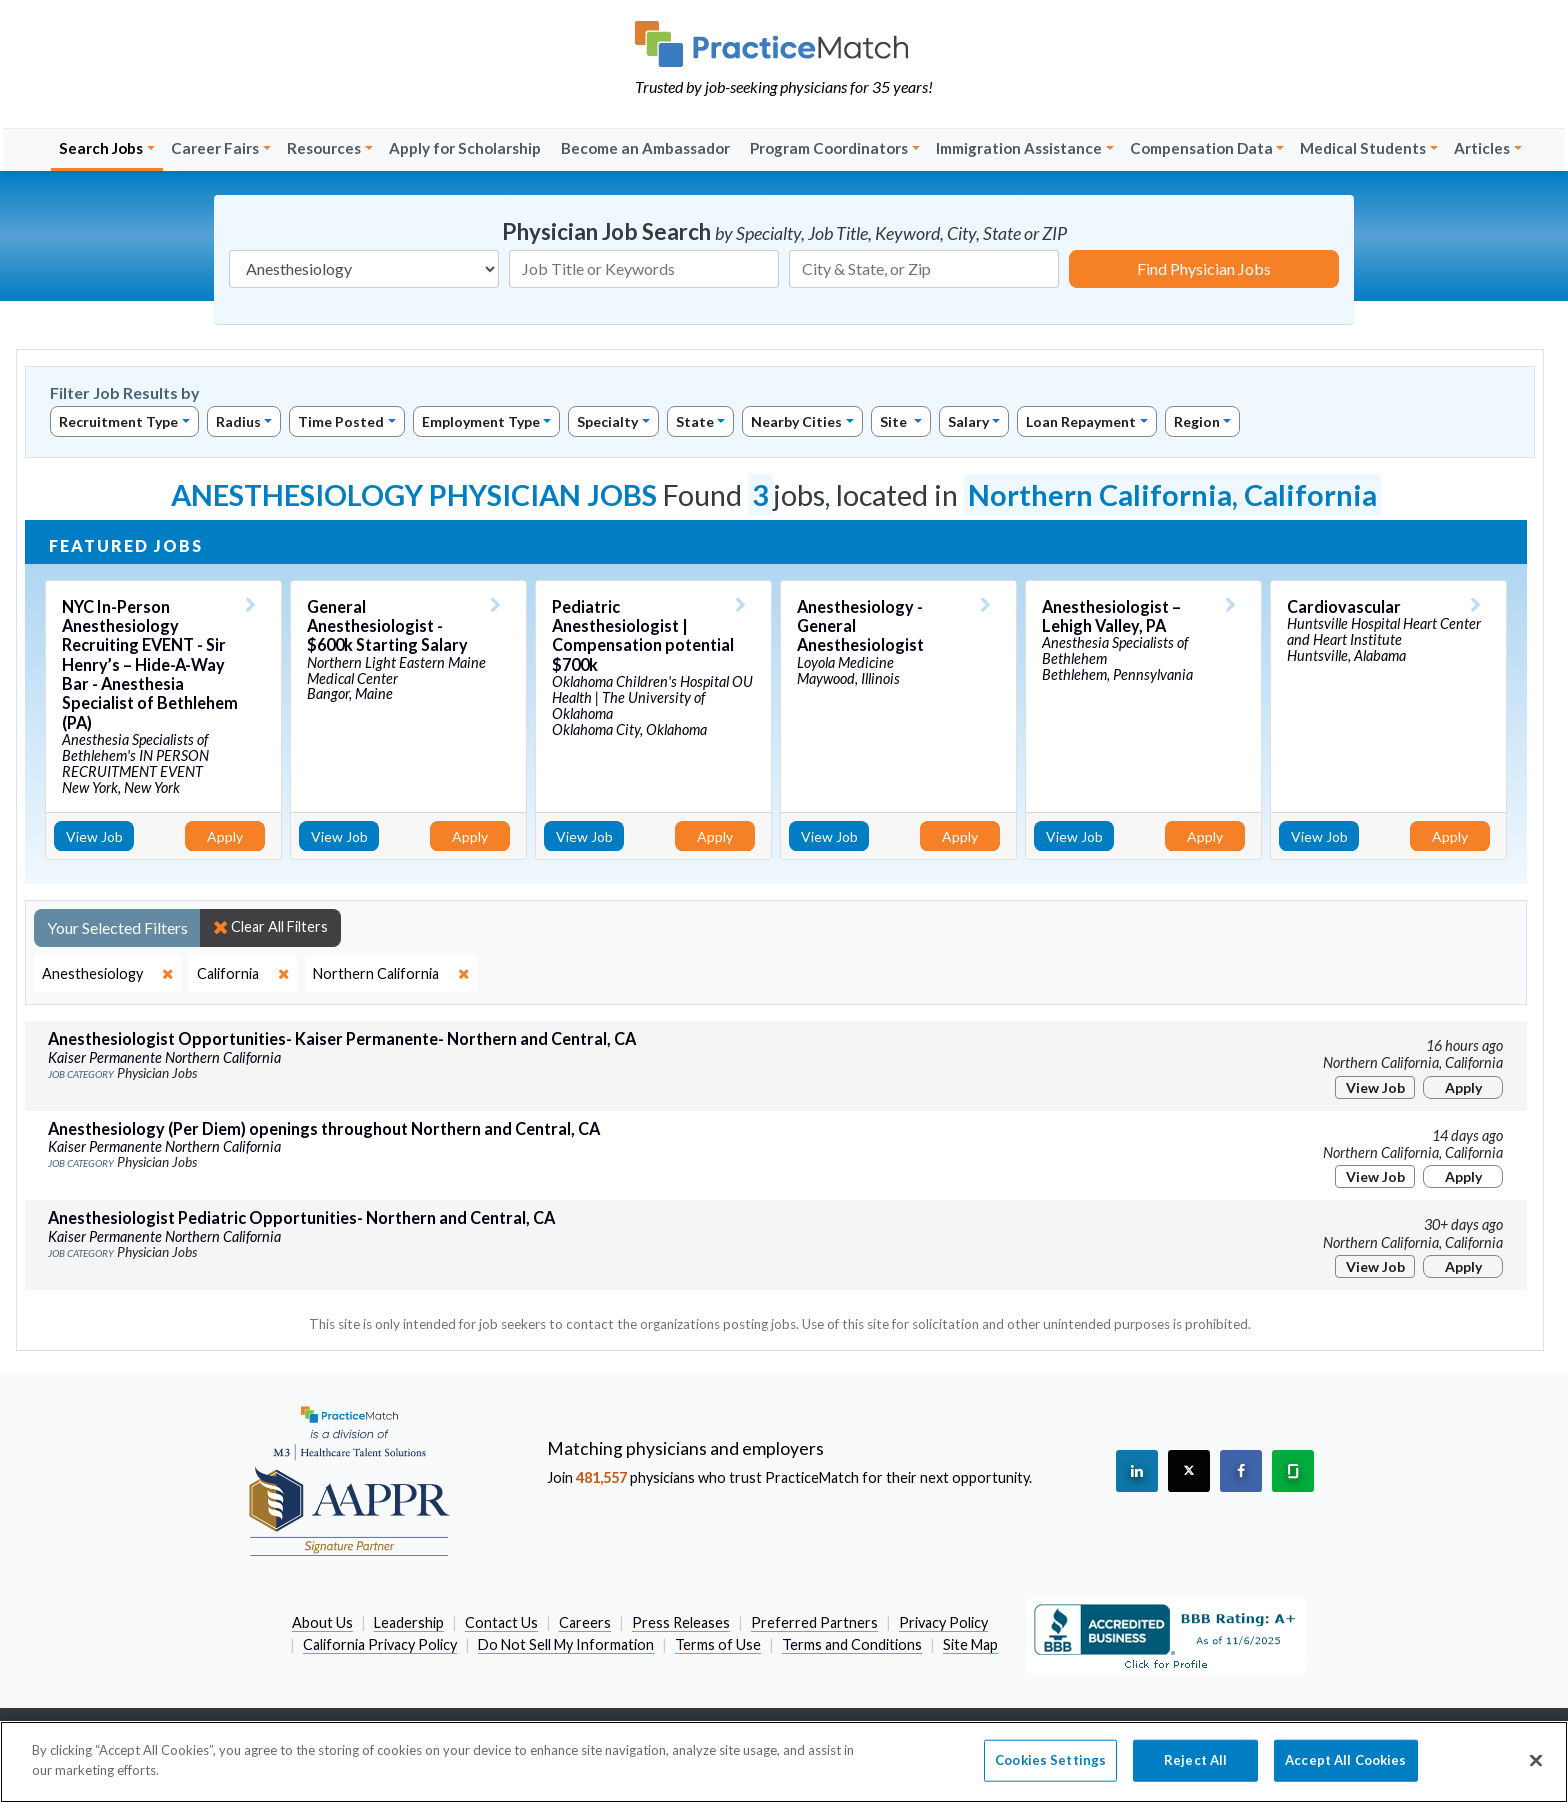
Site (895, 421)
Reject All (1195, 1773)
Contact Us (501, 1622)
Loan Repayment (1081, 421)
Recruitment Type (118, 421)
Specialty (607, 421)
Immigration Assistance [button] (1019, 148)
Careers (585, 1622)
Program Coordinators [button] (829, 148)
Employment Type (481, 421)
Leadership (409, 1622)
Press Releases (681, 1622)
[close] (107, 974)
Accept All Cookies (1345, 1773)
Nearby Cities (796, 421)
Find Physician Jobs (1204, 268)
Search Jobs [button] (101, 148)
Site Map (970, 1644)
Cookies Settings (1050, 1773)
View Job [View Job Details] (94, 836)
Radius (238, 421)
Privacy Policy (943, 1622)
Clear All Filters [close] (270, 927)
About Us (322, 1622)
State (695, 421)
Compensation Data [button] (1201, 148)
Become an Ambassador (645, 148)
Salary (968, 421)
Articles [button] (1482, 148)
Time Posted (341, 421)
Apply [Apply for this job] (225, 836)
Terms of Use (718, 1644)
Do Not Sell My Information (566, 1644)
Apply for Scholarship (465, 148)
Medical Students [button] (1363, 148)
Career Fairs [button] (215, 148)
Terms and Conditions (852, 1644)
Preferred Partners (814, 1622)
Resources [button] (324, 148)
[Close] (1536, 1774)
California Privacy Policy (380, 1644)
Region (1197, 421)
